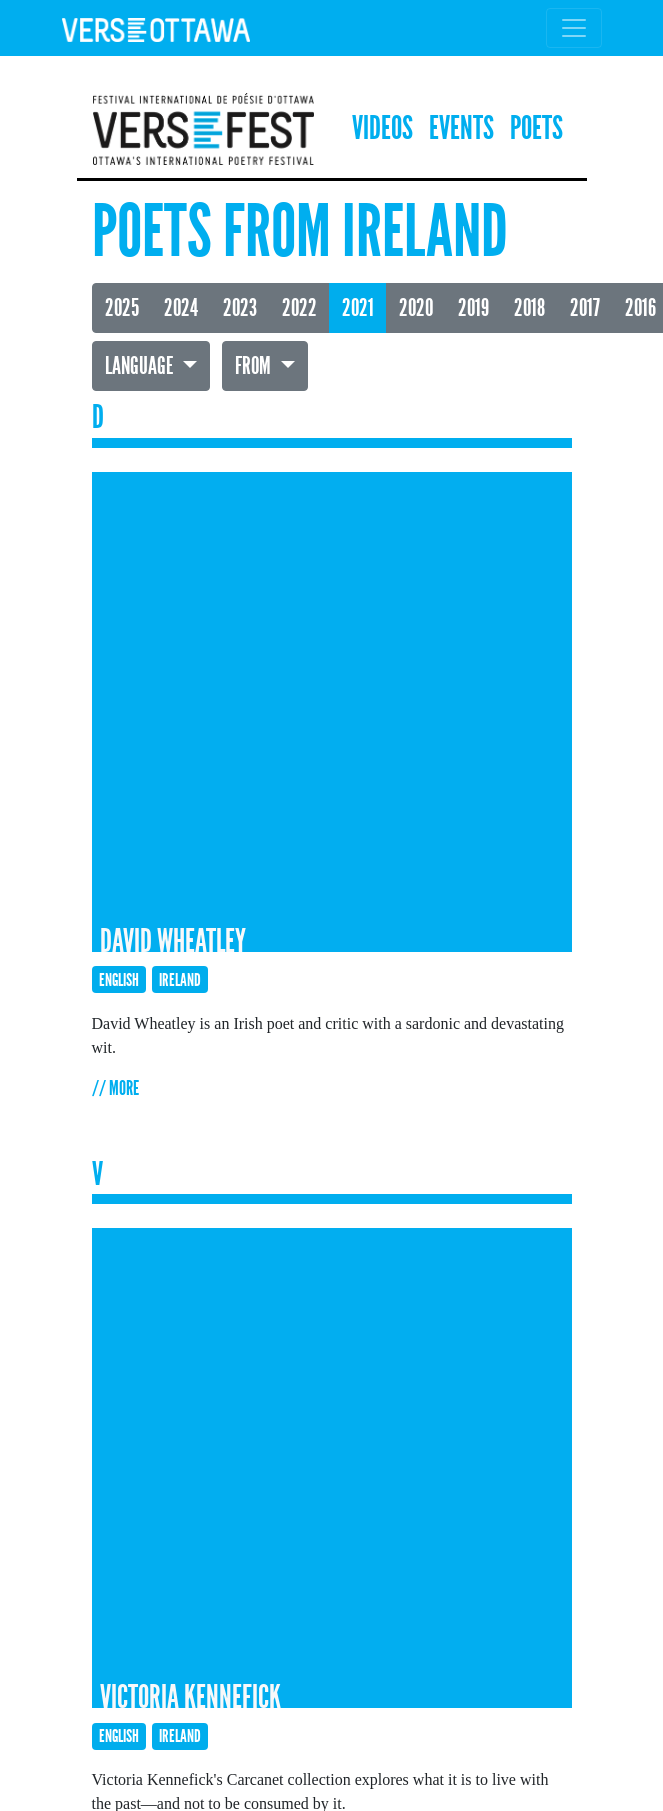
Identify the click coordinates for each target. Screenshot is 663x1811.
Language (141, 366)
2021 (358, 308)
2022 (299, 308)
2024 (181, 308)
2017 (585, 308)
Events (461, 128)
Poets (536, 128)
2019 (473, 308)
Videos (382, 128)
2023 (240, 308)
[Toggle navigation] (574, 28)
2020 (416, 308)
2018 (529, 308)
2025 (122, 308)
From (255, 366)
